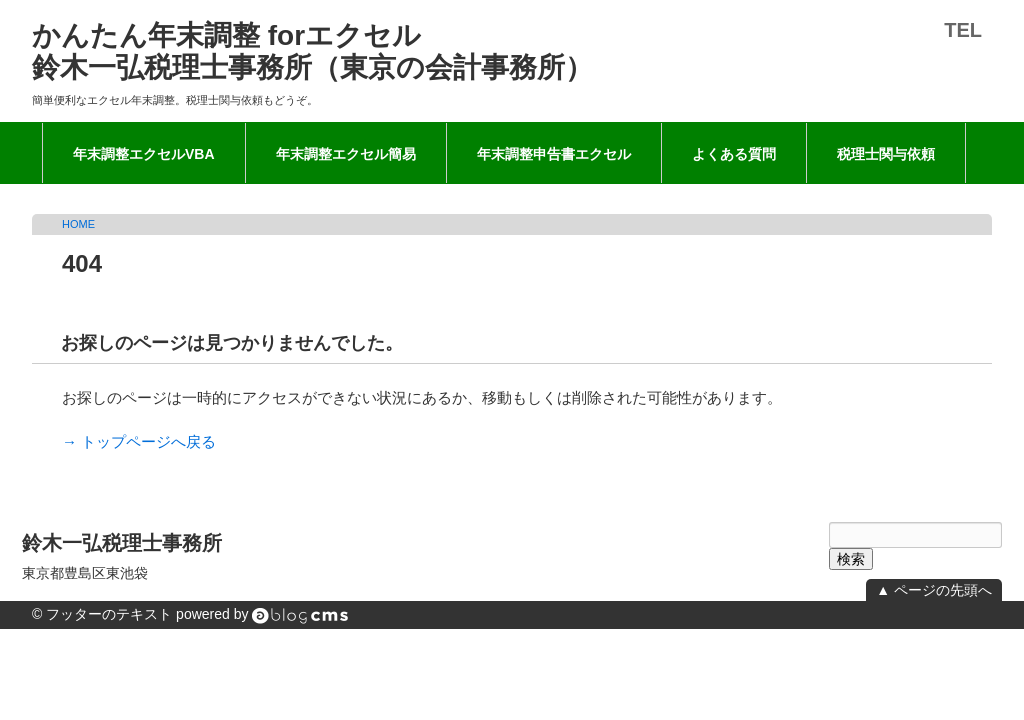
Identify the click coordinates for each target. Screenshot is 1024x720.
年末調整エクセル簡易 (346, 154)
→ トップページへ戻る (139, 441)
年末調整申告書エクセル (554, 154)
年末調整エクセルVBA (144, 154)
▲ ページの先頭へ (934, 590)
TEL (963, 30)
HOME (78, 224)
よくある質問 (734, 154)
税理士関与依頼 (886, 154)
